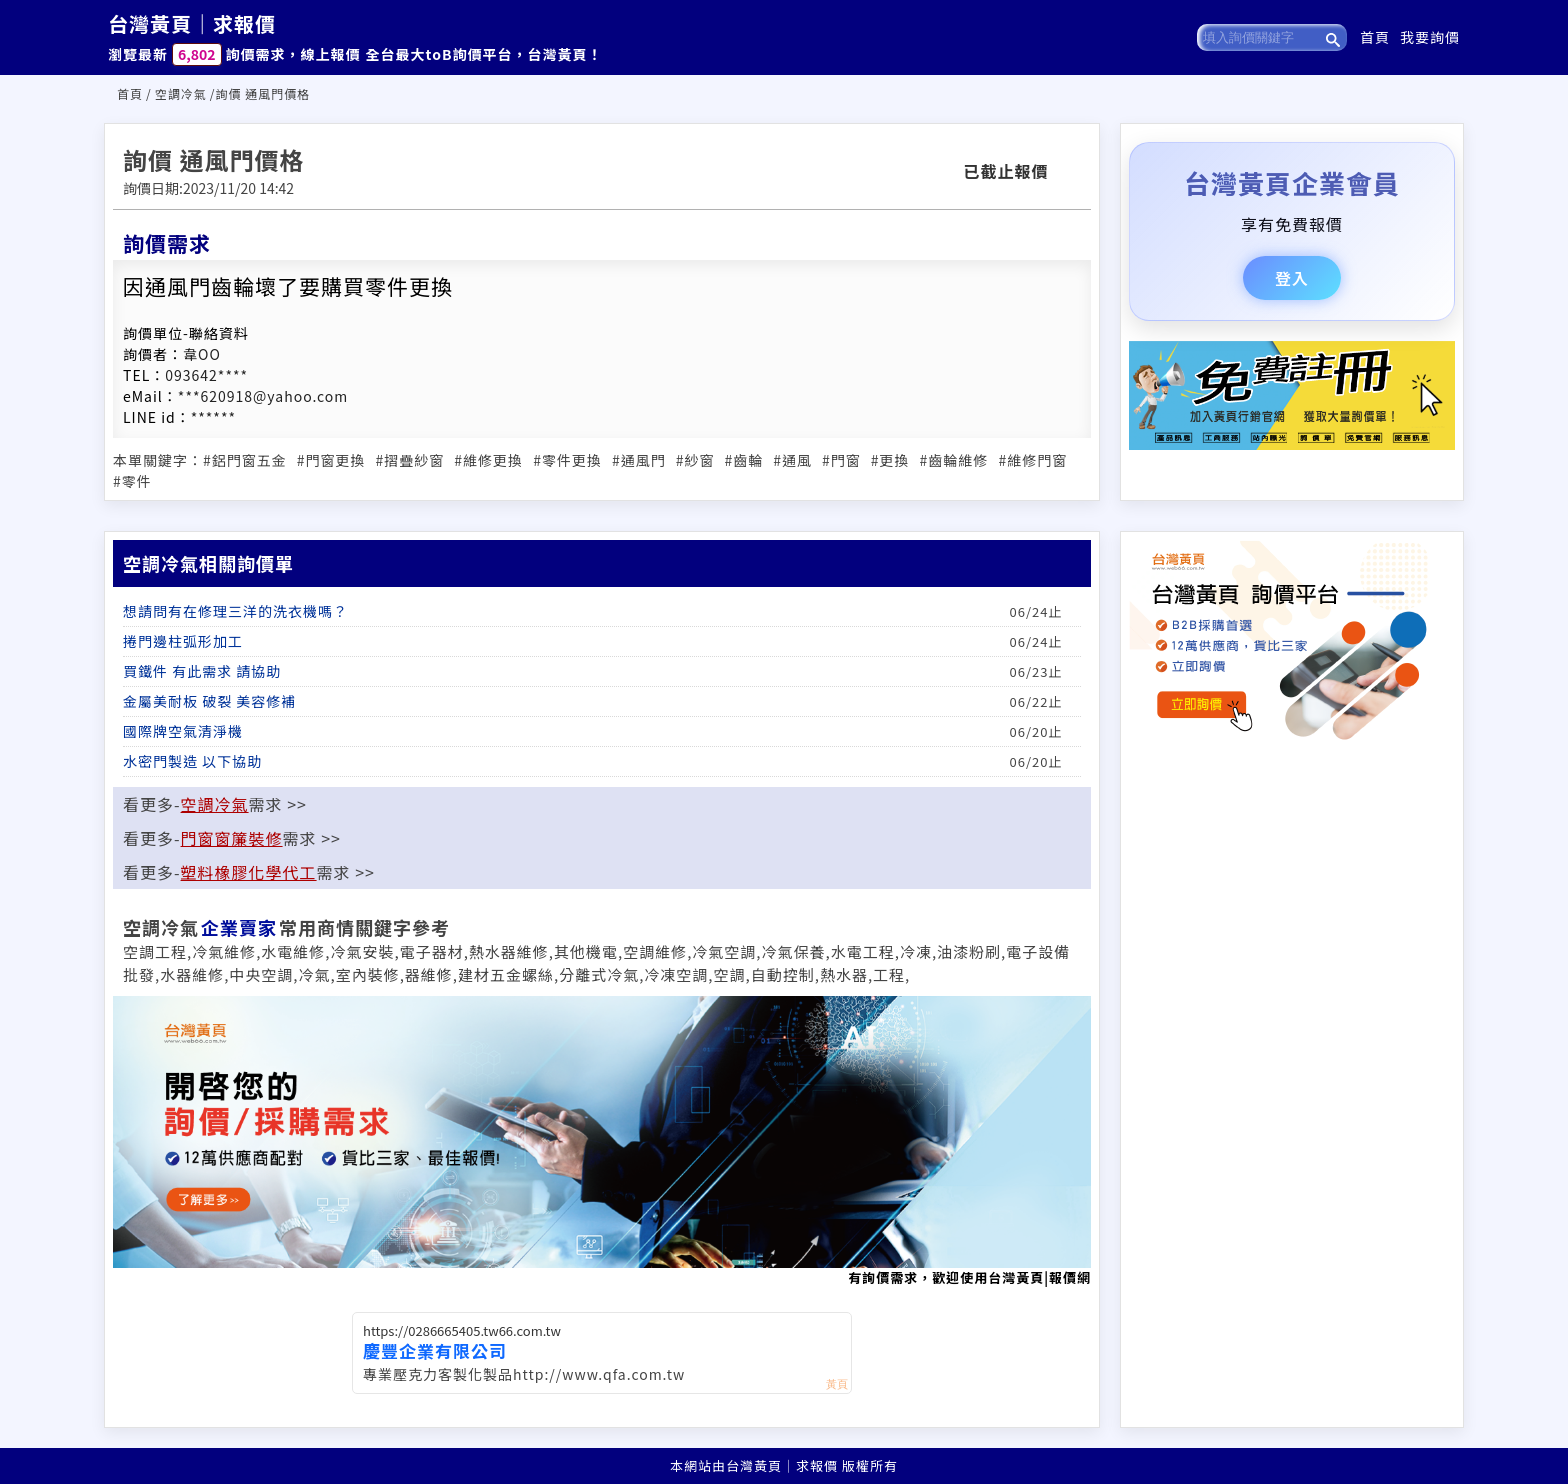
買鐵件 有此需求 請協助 (202, 671)
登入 (1292, 278)
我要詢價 (1430, 37)
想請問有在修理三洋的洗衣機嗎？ (235, 611)
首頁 (1375, 37)
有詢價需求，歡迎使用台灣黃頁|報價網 (602, 1141)
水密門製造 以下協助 (192, 761)
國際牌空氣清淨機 (183, 731)
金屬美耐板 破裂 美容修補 (209, 701)
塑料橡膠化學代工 (249, 872)
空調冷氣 (181, 93)
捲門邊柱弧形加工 (183, 641)
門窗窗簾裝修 (232, 838)
